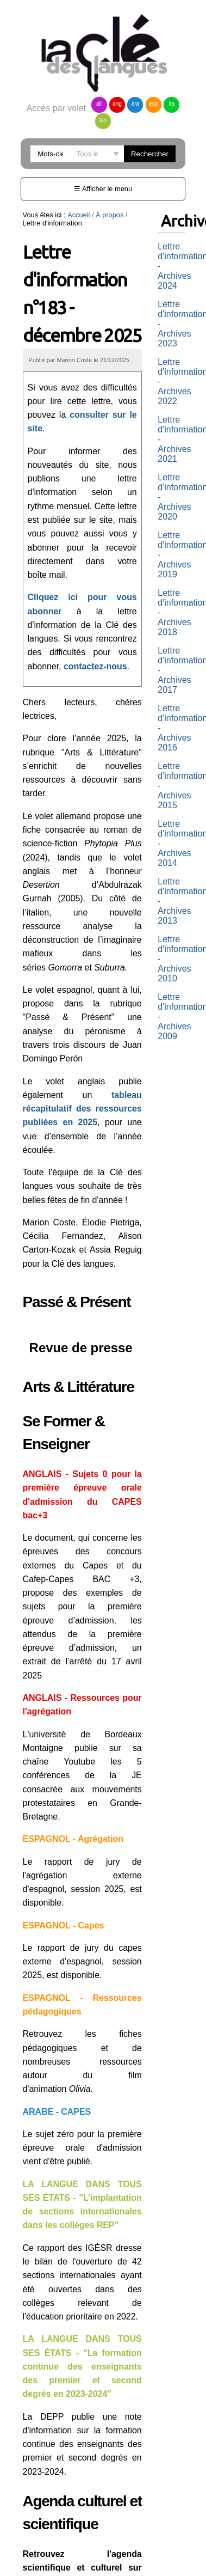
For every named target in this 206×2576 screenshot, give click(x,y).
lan (103, 120)
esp (153, 104)
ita (172, 104)
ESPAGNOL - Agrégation (73, 1743)
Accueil (78, 215)
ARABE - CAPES (57, 1987)
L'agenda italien (72, 2540)
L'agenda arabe (71, 2509)
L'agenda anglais (75, 2494)
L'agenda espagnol (79, 2525)
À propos (109, 215)
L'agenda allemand (79, 2479)
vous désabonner (106, 2554)
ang (117, 104)
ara (135, 104)
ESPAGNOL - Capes (63, 1815)
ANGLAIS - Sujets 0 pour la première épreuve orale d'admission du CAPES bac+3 (85, 1446)
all (99, 104)
